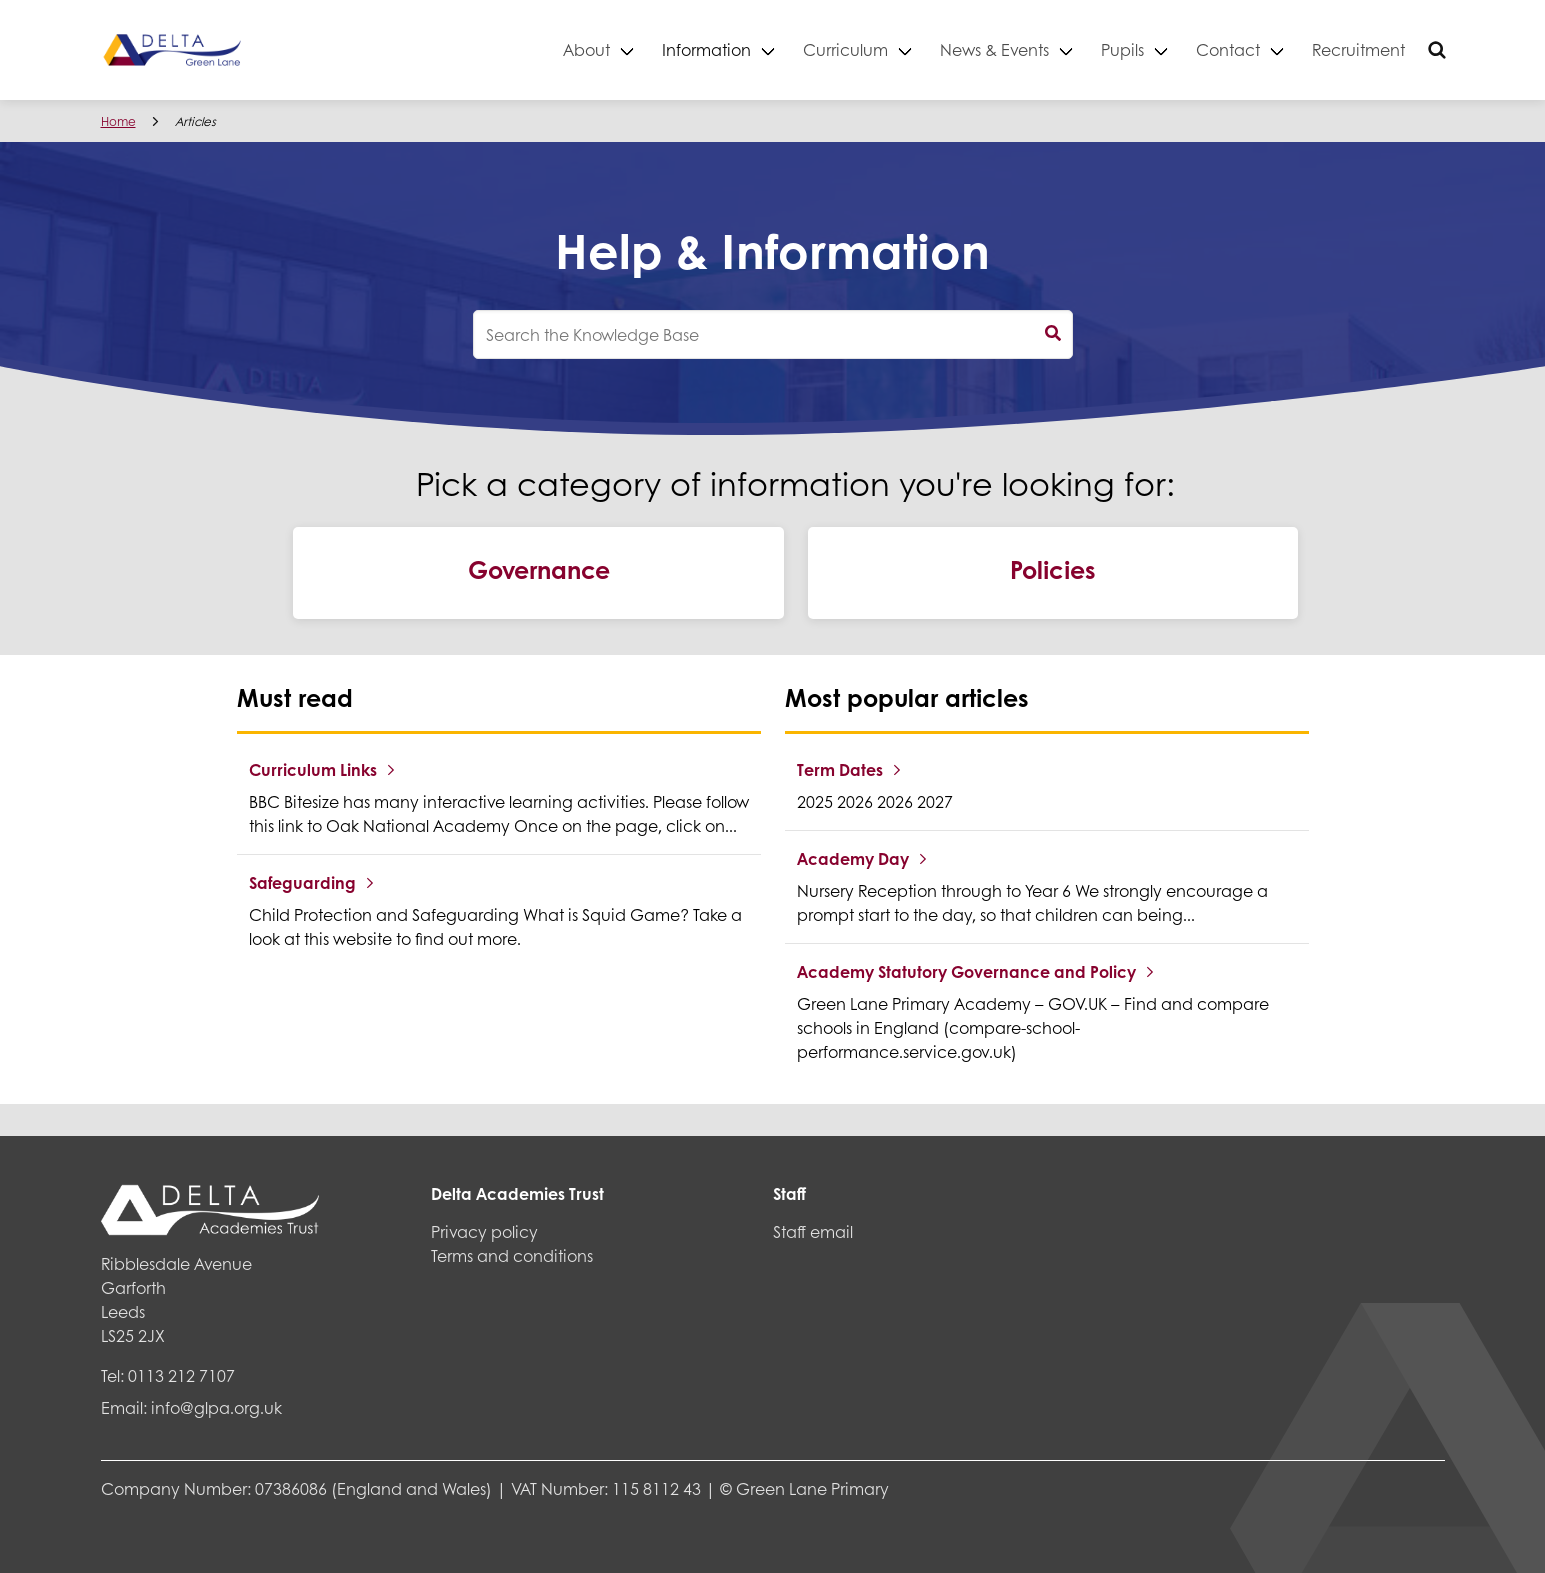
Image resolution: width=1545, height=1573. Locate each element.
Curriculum (845, 49)
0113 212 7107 (181, 1375)
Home (118, 121)
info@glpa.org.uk (216, 1407)
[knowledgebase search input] (773, 334)
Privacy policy (484, 1231)
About (586, 49)
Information (706, 49)
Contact (1228, 49)
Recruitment (1358, 49)
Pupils (1122, 49)
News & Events (994, 49)
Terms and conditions (512, 1255)
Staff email (813, 1231)
